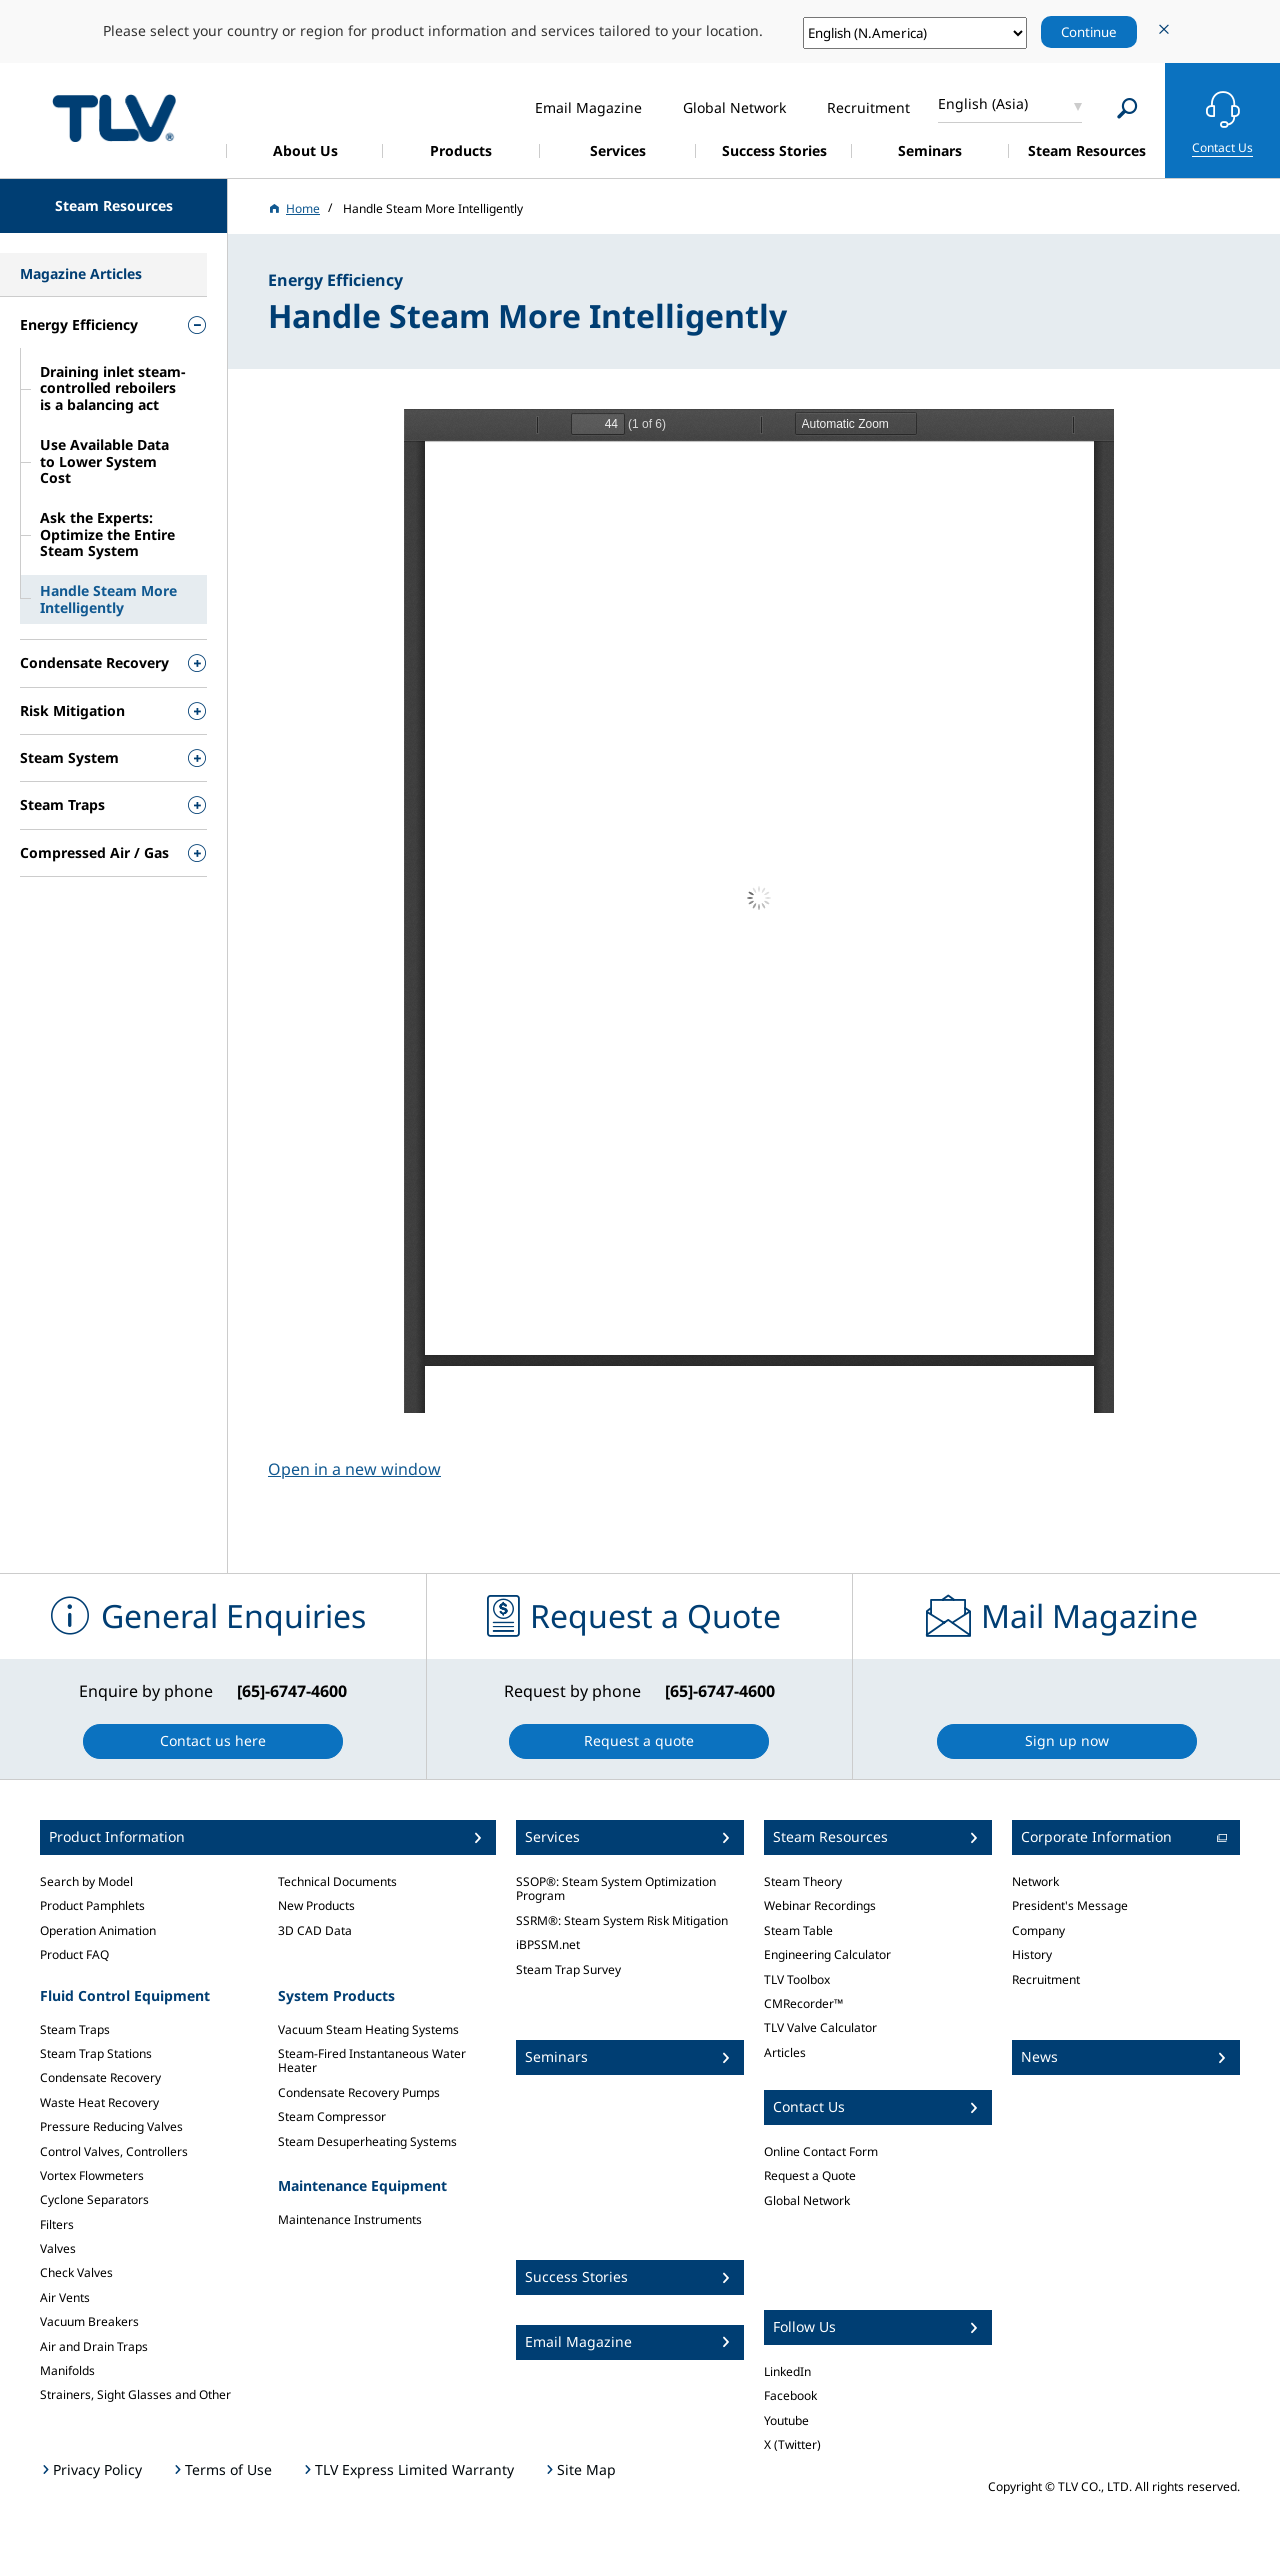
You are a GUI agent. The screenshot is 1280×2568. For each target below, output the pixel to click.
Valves (58, 2248)
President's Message (1070, 1905)
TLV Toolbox (797, 1979)
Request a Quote (810, 2175)
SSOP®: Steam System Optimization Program (616, 1888)
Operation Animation (98, 1930)
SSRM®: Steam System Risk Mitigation (622, 1920)
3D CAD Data (315, 1930)
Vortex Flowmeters (92, 2175)
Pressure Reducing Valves (111, 2126)
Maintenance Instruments (350, 2219)
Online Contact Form (821, 2151)
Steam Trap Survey (568, 1969)
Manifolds (67, 2370)
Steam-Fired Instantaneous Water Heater (372, 2060)
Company (1038, 1930)
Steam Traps (75, 2029)
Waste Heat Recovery (99, 2102)
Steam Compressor (332, 2116)
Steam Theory (803, 1881)
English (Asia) (983, 103)
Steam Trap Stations (96, 2053)
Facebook (790, 2395)
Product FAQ (74, 1954)
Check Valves (76, 2272)
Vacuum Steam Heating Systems (368, 2029)
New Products (316, 1905)
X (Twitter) (792, 2444)
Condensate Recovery (100, 2077)
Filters (57, 2224)
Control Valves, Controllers (114, 2151)
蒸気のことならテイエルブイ (114, 117)
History (1032, 1954)
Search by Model (86, 1881)
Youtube (786, 2420)
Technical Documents (337, 1881)
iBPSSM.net (548, 1944)
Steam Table (798, 1930)
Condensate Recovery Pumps (359, 2092)
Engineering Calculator (827, 1954)
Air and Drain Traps (94, 2346)
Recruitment (1046, 1979)
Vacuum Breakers (89, 2321)
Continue (1089, 32)
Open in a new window (354, 1469)
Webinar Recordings (820, 1905)
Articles (785, 2052)
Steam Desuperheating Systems (367, 2141)
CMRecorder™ (803, 2003)
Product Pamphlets (92, 1905)
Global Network (807, 2200)
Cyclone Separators (94, 2199)
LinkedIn (787, 2371)
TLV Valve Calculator (820, 2027)
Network (1035, 1881)
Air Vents (65, 2297)
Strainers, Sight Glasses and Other (135, 2394)
